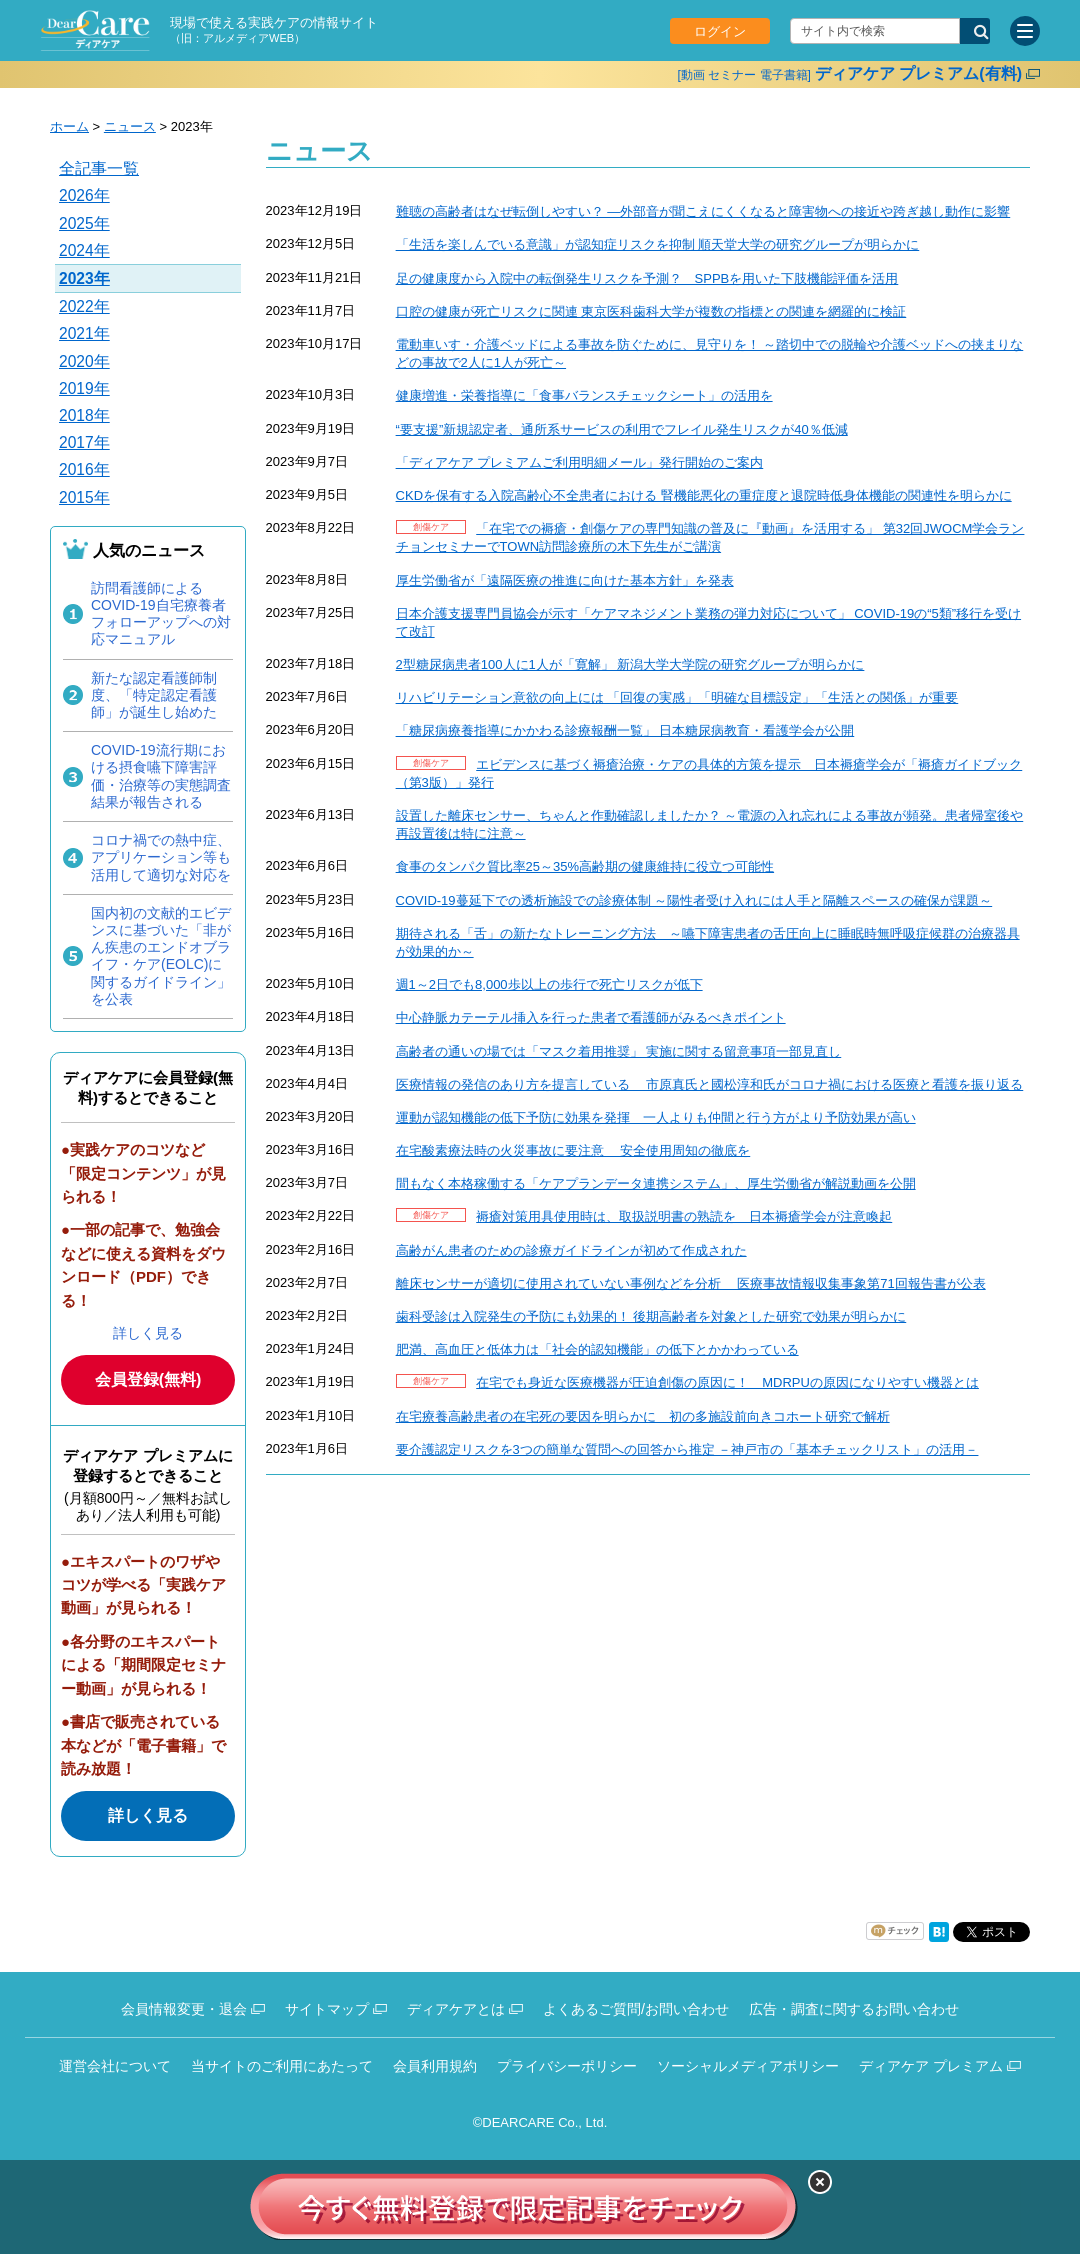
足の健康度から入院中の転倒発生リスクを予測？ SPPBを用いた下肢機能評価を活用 (647, 278)
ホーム (69, 126)
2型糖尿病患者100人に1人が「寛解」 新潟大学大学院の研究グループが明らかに (630, 664)
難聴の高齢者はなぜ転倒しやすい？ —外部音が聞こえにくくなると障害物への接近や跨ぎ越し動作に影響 (703, 211)
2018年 (84, 415)
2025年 (84, 223)
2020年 (84, 361)
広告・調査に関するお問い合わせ (854, 2009)
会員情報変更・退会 (184, 2009)
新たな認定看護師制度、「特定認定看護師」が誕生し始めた (154, 695)
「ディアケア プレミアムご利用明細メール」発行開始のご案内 (580, 462)
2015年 (84, 497)
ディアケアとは (456, 2009)
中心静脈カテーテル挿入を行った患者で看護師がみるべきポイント (591, 1017)
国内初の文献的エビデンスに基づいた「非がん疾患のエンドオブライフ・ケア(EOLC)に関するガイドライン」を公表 (161, 956)
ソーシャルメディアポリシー (748, 2066)
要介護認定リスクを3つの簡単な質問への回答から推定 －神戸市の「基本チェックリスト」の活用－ (687, 1449)
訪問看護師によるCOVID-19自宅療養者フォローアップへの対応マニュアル (161, 614)
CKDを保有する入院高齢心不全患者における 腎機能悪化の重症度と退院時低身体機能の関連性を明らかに (704, 495)
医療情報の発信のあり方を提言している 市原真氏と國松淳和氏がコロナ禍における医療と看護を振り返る (710, 1084)
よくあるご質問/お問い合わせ (636, 2009)
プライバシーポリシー (567, 2066)
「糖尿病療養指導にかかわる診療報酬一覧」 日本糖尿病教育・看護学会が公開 (625, 730)
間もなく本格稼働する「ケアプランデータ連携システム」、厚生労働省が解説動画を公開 (656, 1183)
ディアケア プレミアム (931, 2066)
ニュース (130, 126)
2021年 (84, 333)
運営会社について (115, 2066)
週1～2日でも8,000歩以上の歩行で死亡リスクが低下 (549, 984)
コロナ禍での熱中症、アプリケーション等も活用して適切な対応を (161, 857)
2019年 (84, 388)
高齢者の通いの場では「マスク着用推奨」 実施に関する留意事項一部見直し (619, 1051)
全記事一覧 (99, 168)
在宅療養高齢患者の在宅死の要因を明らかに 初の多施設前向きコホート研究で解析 (643, 1416)
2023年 (84, 278)
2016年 (84, 469)
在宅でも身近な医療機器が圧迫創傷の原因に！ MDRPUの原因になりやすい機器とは (727, 1382)
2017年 (84, 442)
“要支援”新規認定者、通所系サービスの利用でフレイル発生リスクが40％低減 (622, 429)
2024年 (84, 250)
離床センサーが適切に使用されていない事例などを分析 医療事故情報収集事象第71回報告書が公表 (691, 1283)
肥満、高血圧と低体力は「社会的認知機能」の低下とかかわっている (597, 1349)
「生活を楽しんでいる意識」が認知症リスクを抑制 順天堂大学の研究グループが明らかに (658, 244)
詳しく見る (148, 1333)
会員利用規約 (435, 2066)
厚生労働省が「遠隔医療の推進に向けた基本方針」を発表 (565, 580)
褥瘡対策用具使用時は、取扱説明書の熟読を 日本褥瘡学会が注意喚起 (684, 1216)
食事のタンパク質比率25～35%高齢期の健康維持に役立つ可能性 (585, 866)
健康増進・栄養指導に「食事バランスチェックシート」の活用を (584, 395)
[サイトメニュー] (1025, 31)
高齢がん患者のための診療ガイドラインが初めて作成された (571, 1250)
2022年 (84, 306)
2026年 (84, 195)
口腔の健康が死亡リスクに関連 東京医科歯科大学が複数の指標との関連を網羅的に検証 (651, 311)
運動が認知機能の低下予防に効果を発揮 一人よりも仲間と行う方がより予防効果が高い (656, 1117)
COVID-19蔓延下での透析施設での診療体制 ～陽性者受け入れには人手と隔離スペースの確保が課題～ (694, 900)
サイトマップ (327, 2009)
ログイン (720, 31)
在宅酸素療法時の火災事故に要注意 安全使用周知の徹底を (573, 1150)
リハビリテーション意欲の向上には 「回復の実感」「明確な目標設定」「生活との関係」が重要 (677, 697)
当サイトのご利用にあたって (282, 2066)
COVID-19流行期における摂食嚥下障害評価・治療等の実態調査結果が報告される (161, 776)
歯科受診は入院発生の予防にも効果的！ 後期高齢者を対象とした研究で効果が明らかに (651, 1316)
